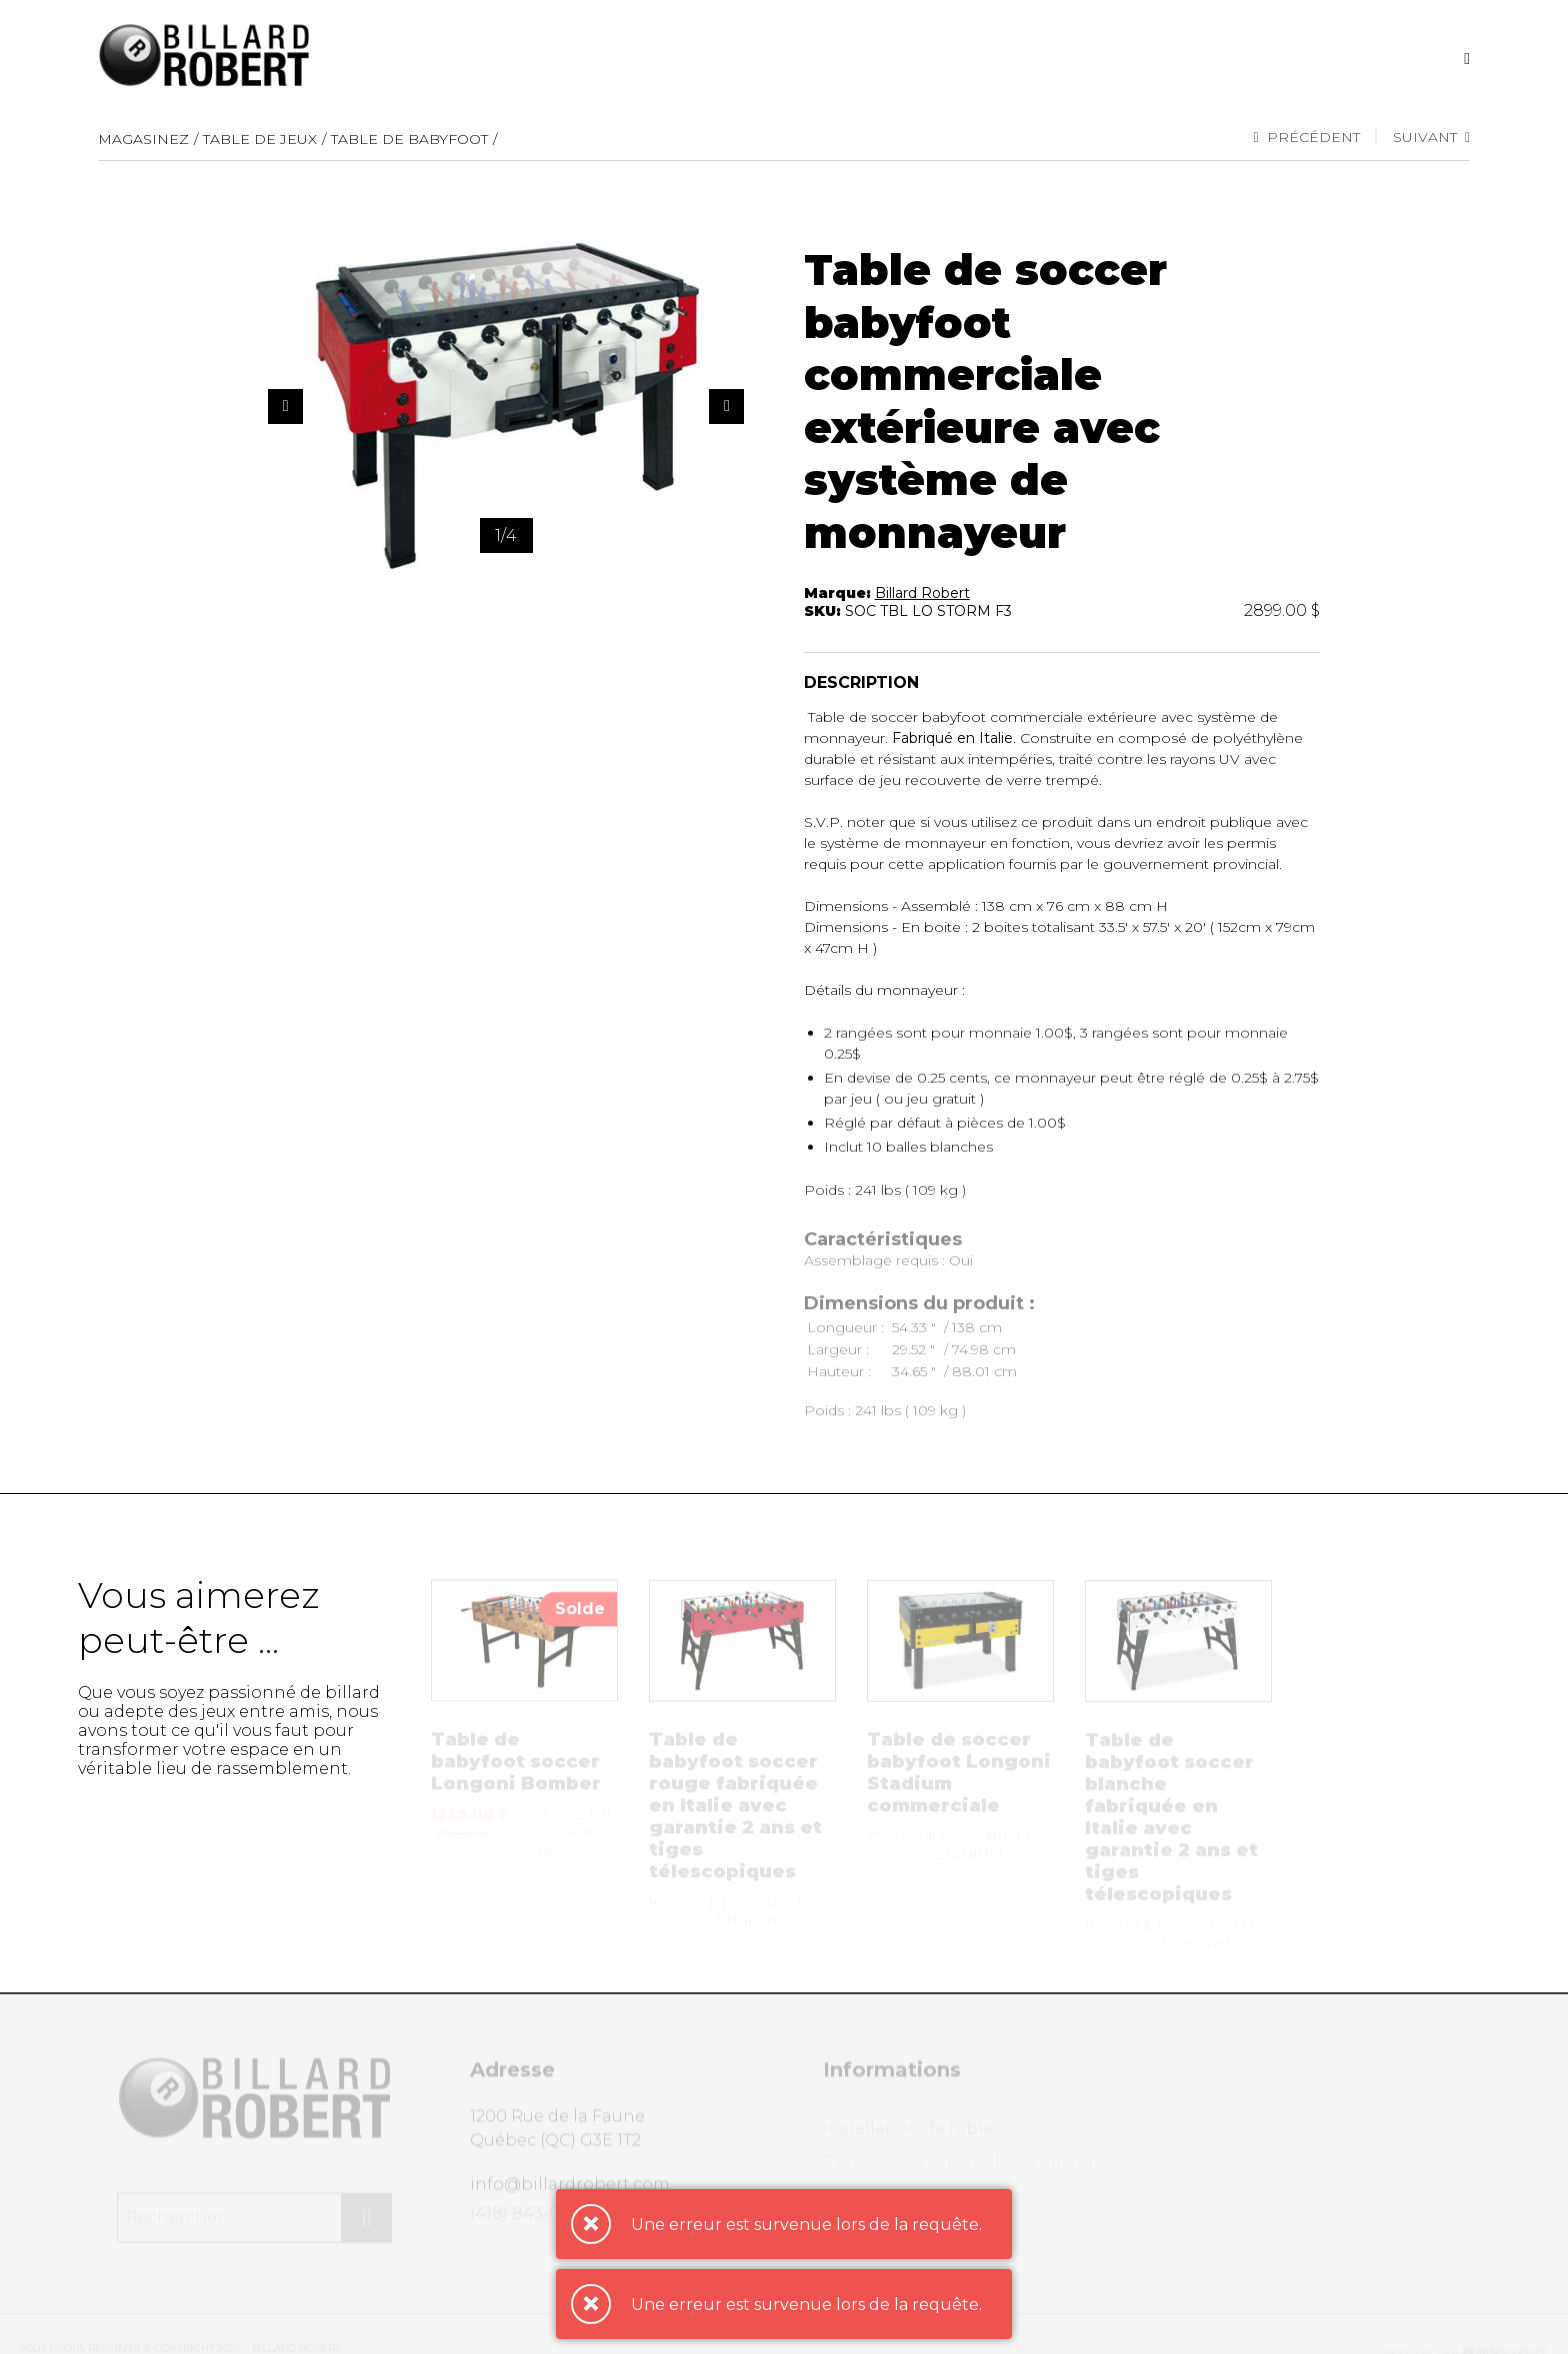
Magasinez (143, 139)
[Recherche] (1467, 58)
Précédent (1306, 138)
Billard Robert (922, 594)
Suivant (1431, 138)
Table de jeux (260, 139)
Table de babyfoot (409, 139)
